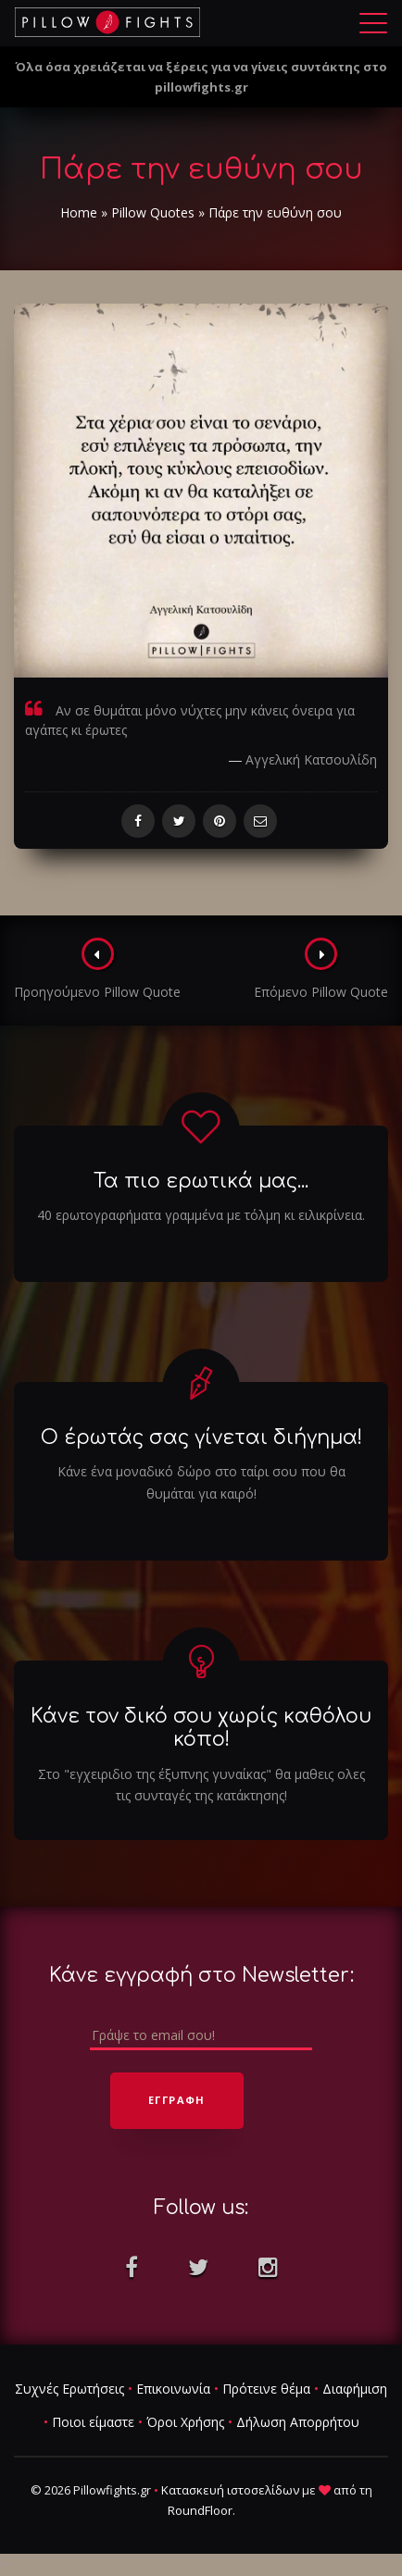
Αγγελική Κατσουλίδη (311, 759)
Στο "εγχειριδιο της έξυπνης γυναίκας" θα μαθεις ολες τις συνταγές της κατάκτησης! (201, 1785)
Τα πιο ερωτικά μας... (201, 1181)
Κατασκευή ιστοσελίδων (230, 2490)
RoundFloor (200, 2510)
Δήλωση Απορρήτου (297, 2422)
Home (78, 212)
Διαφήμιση (354, 2388)
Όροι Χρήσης (185, 2422)
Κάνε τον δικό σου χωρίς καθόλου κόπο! (201, 1727)
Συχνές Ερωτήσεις (69, 2388)
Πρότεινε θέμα (266, 2388)
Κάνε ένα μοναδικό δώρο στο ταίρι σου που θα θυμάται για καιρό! (201, 1482)
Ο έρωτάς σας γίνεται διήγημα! (201, 1437)
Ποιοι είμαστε (93, 2422)
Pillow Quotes (153, 212)
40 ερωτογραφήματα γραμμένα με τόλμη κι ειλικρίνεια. (201, 1215)
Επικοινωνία (173, 2388)
